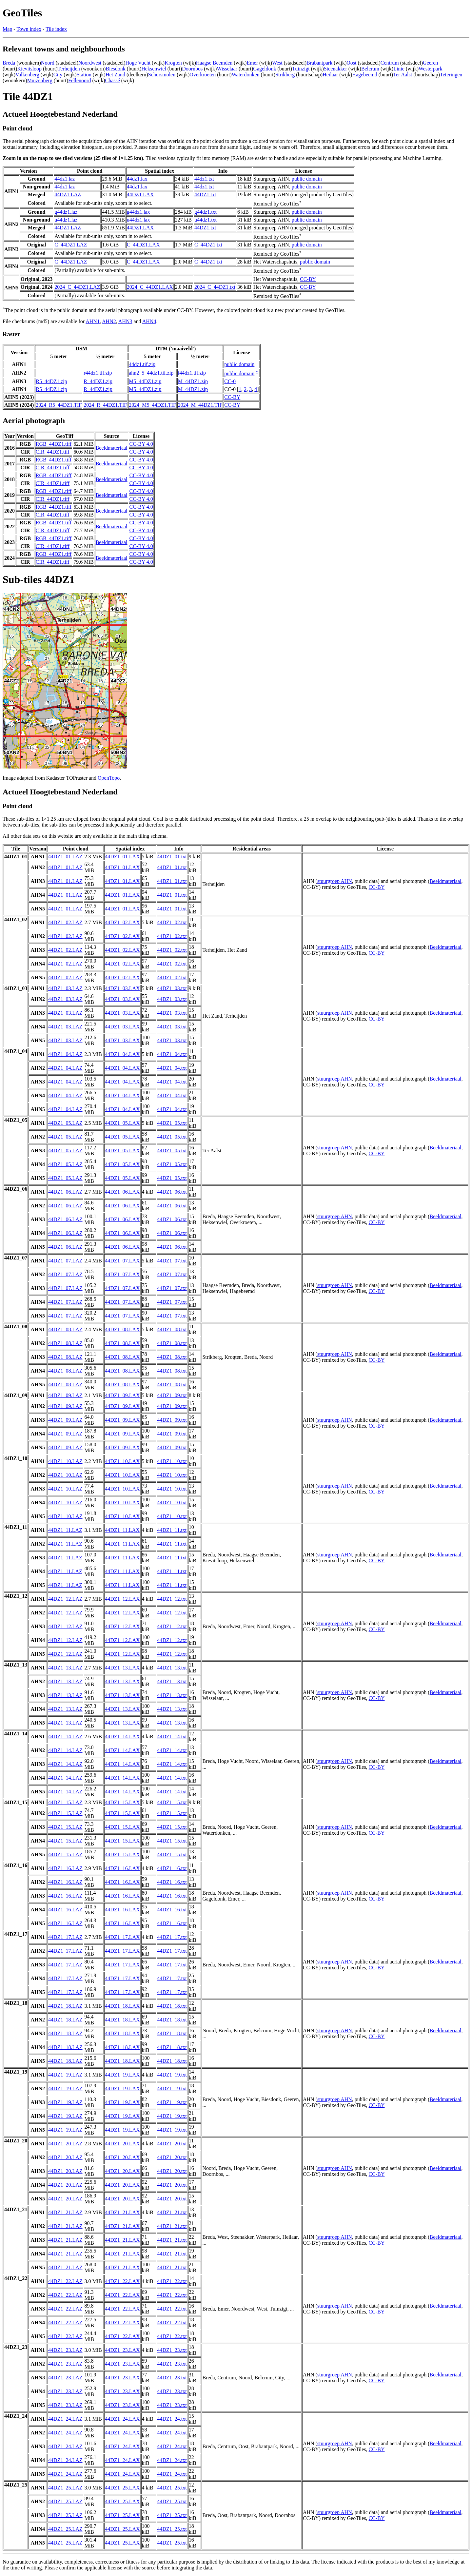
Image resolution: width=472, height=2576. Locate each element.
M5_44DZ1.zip (145, 381)
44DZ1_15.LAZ (65, 1802)
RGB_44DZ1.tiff (53, 444)
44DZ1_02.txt (172, 922)
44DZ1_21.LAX (122, 2212)
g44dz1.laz (65, 212)
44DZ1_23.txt (172, 2350)
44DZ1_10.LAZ (65, 1461)
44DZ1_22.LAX (122, 2281)
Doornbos (192, 68)
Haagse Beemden (214, 63)
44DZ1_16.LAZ (65, 1868)
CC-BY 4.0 (141, 444)
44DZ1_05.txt (172, 1123)
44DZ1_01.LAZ (65, 856)
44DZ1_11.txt (172, 1530)
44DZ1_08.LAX (122, 1329)
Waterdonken (246, 74)
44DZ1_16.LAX (122, 1868)
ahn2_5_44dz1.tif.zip (151, 373)
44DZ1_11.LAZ (65, 1530)
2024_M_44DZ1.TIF (200, 405)
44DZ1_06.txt (172, 1192)
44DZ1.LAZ (67, 194)
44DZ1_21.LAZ (65, 2212)
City (58, 74)
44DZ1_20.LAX (122, 2143)
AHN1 (93, 321)
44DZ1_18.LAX (122, 2006)
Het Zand (115, 74)
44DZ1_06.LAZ (65, 1192)
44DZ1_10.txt (172, 1461)
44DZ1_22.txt (172, 2281)
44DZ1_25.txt (172, 2487)
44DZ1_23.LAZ (65, 2350)
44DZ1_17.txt (172, 1937)
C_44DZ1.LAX (143, 244)
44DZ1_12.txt (172, 1599)
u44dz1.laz (65, 220)
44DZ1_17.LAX (122, 1937)
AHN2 (109, 321)
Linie (398, 68)
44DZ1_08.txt (172, 1329)
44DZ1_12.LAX (122, 1599)
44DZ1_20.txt (172, 2143)
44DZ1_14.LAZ (65, 1736)
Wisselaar (227, 68)
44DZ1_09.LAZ (65, 1395)
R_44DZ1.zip (98, 381)
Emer (252, 63)
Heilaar (330, 74)
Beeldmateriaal (112, 448)
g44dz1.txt (205, 212)
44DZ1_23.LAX (122, 2350)
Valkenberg (27, 74)
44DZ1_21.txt (172, 2212)
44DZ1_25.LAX (122, 2487)
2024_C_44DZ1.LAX (150, 287)
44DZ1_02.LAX (122, 922)
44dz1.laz (64, 179)
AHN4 (149, 321)
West (277, 63)
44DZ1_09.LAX (122, 1395)
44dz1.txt (204, 179)
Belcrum (370, 68)
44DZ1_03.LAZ (65, 988)
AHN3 (125, 321)
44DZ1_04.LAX (122, 1054)
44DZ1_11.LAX (122, 1530)
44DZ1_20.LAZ (65, 2143)
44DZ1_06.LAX (122, 1192)
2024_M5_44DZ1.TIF (152, 405)
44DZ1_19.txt (172, 2075)
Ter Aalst (402, 74)
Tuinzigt (301, 68)
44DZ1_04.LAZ (65, 1054)
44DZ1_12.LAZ (65, 1599)
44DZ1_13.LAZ (65, 1667)
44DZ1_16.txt (172, 1868)
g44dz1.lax (138, 212)
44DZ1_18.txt (172, 2006)
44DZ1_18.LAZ (65, 2006)
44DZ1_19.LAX (122, 2075)
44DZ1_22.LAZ (65, 2281)
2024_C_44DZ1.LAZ (77, 287)
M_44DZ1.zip (193, 381)
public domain (307, 179)
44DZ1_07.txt (172, 1260)
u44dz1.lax (138, 220)
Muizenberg (39, 80)
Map (7, 29)
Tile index (56, 29)
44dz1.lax (137, 179)
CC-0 (230, 381)
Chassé (112, 80)
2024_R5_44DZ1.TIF (59, 405)
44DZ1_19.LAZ (65, 2075)
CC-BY (308, 279)
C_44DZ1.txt (208, 244)
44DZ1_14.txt (172, 1736)
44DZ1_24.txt (172, 2419)
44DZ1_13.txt (172, 1667)
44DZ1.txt (205, 194)
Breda (9, 63)
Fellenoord (79, 80)
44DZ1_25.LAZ (65, 2487)
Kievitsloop (29, 68)
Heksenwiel (153, 68)
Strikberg (285, 74)
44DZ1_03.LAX (122, 988)
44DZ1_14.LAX (122, 1736)
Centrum (390, 63)
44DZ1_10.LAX (122, 1461)
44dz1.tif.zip (142, 364)
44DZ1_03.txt (172, 988)
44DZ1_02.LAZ (65, 922)
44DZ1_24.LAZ (65, 2419)
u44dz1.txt (205, 220)
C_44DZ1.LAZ (70, 244)
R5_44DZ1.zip (51, 381)
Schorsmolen (162, 74)
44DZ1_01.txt (172, 856)
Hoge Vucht (138, 63)
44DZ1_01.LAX (122, 856)
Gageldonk (264, 68)
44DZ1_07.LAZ (65, 1260)
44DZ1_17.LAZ (65, 1937)
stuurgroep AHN (334, 881)
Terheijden (69, 68)
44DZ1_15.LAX (122, 1802)
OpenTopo (109, 778)
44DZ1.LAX (140, 194)
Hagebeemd (364, 74)
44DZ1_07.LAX (122, 1260)
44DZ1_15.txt (172, 1802)
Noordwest (89, 63)
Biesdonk (115, 68)
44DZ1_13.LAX (122, 1667)
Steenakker (335, 68)
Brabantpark (319, 63)
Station (83, 74)
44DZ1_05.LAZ (65, 1123)
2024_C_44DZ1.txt (214, 287)
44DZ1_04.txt (172, 1054)
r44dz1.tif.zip (98, 373)
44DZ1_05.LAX (122, 1123)
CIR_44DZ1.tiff (52, 452)
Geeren (430, 63)
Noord (47, 63)
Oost (351, 63)
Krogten (173, 63)
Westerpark (430, 68)
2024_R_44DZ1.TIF (105, 405)
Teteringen (451, 74)
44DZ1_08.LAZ (65, 1329)
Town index (28, 29)
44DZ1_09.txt (172, 1395)
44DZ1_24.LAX (122, 2419)
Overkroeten (202, 74)
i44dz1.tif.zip (192, 373)
